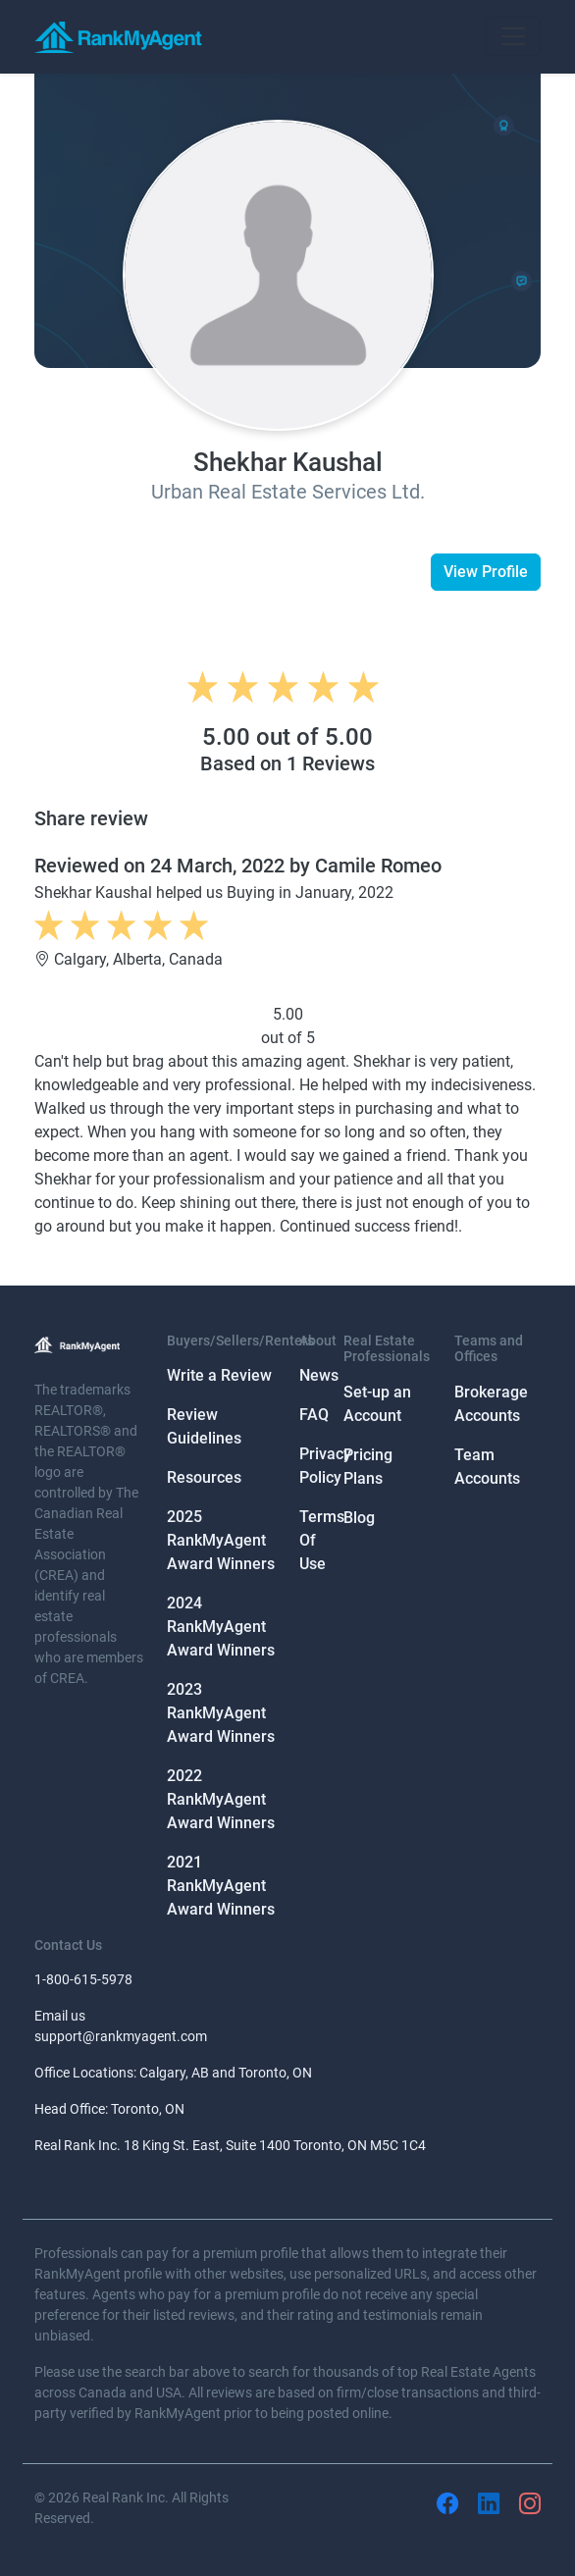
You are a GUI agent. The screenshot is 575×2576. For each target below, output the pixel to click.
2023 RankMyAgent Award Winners (221, 1713)
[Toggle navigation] (513, 36)
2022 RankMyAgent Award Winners (221, 1799)
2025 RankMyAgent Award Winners (221, 1540)
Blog (359, 1517)
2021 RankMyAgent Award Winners (221, 1886)
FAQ (314, 1414)
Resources (204, 1477)
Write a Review (219, 1375)
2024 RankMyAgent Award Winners (221, 1626)
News (319, 1375)
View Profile (486, 571)
